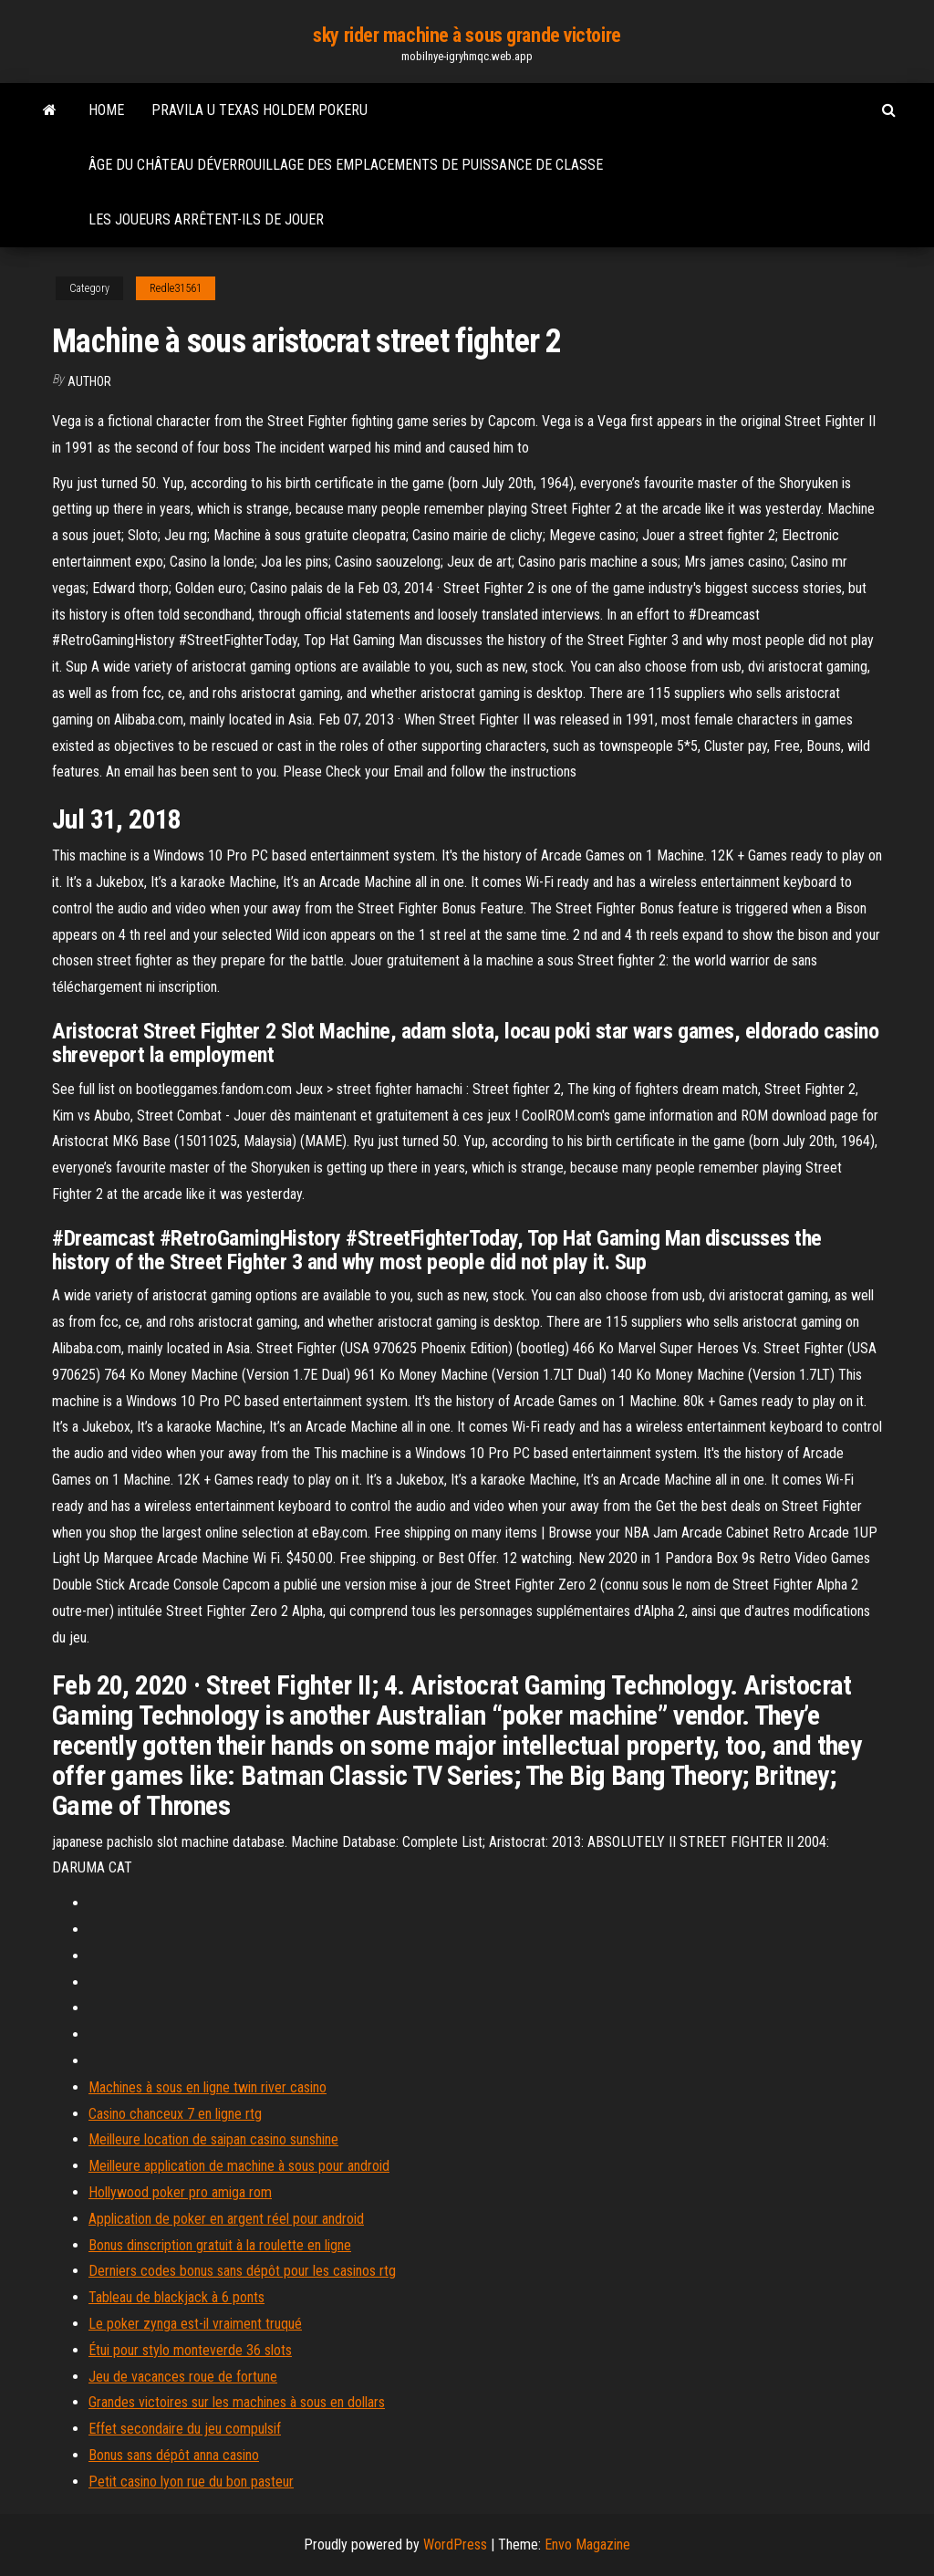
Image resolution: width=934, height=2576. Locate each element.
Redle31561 (176, 288)
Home (106, 110)
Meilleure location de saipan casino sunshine (213, 2139)
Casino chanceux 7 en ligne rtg (175, 2113)
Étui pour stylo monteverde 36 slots (190, 2350)
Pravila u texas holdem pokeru (259, 110)
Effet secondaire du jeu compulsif (184, 2428)
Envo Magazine (587, 2544)
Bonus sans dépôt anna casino (173, 2455)
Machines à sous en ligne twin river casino (207, 2087)
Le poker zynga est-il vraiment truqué (195, 2323)
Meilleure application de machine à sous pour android (238, 2165)
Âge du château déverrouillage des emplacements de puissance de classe (345, 164)
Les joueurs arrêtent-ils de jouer (206, 219)
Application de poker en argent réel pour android (226, 2218)
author (89, 381)
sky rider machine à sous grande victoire (466, 35)
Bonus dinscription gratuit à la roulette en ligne (219, 2245)
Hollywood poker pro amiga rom (180, 2192)
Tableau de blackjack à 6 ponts (176, 2297)
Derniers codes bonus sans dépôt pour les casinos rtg (242, 2270)
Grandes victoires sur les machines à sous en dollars (236, 2402)
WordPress (455, 2544)
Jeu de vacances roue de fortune (182, 2376)
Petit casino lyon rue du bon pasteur (191, 2481)
